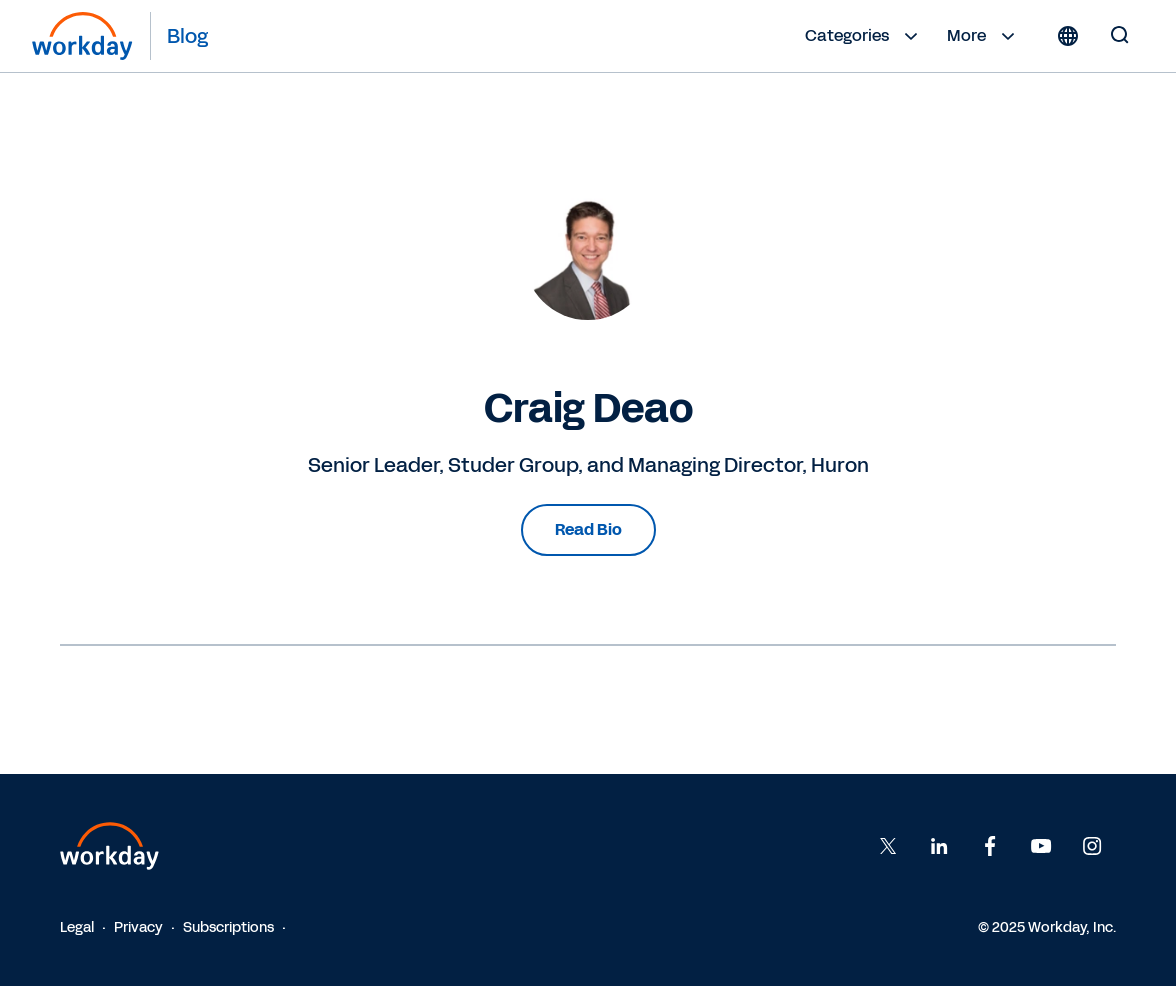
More (983, 36)
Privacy (138, 927)
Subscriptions (228, 927)
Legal (77, 927)
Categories (864, 36)
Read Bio (588, 529)
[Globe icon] (1068, 36)
